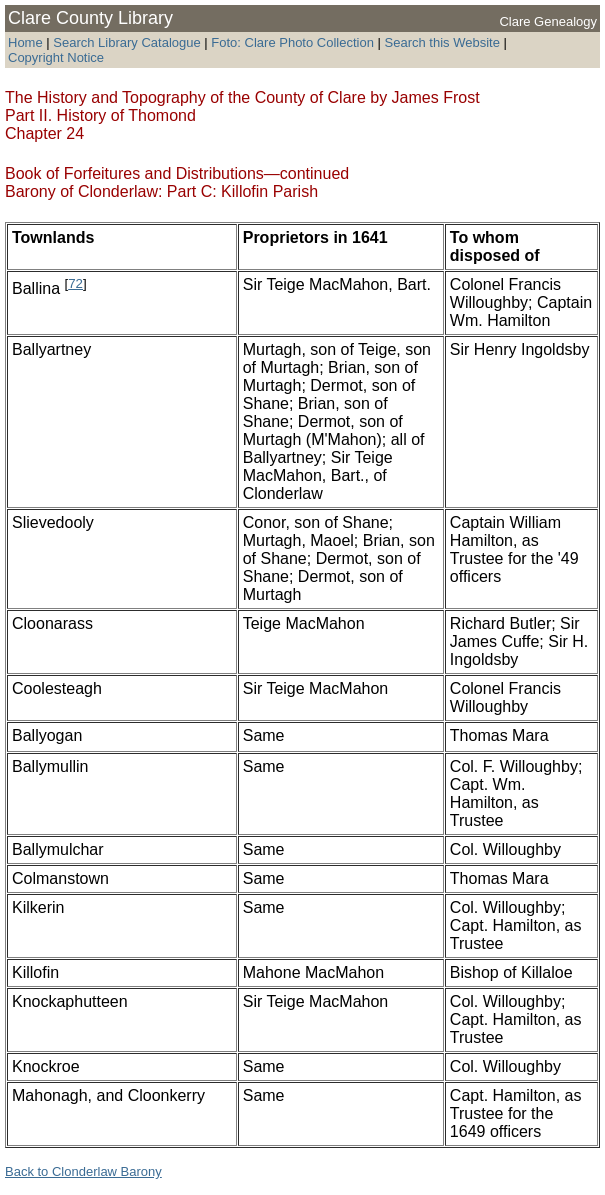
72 (75, 283)
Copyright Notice (56, 57)
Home (25, 42)
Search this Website (440, 42)
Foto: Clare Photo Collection (294, 42)
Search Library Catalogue (126, 42)
